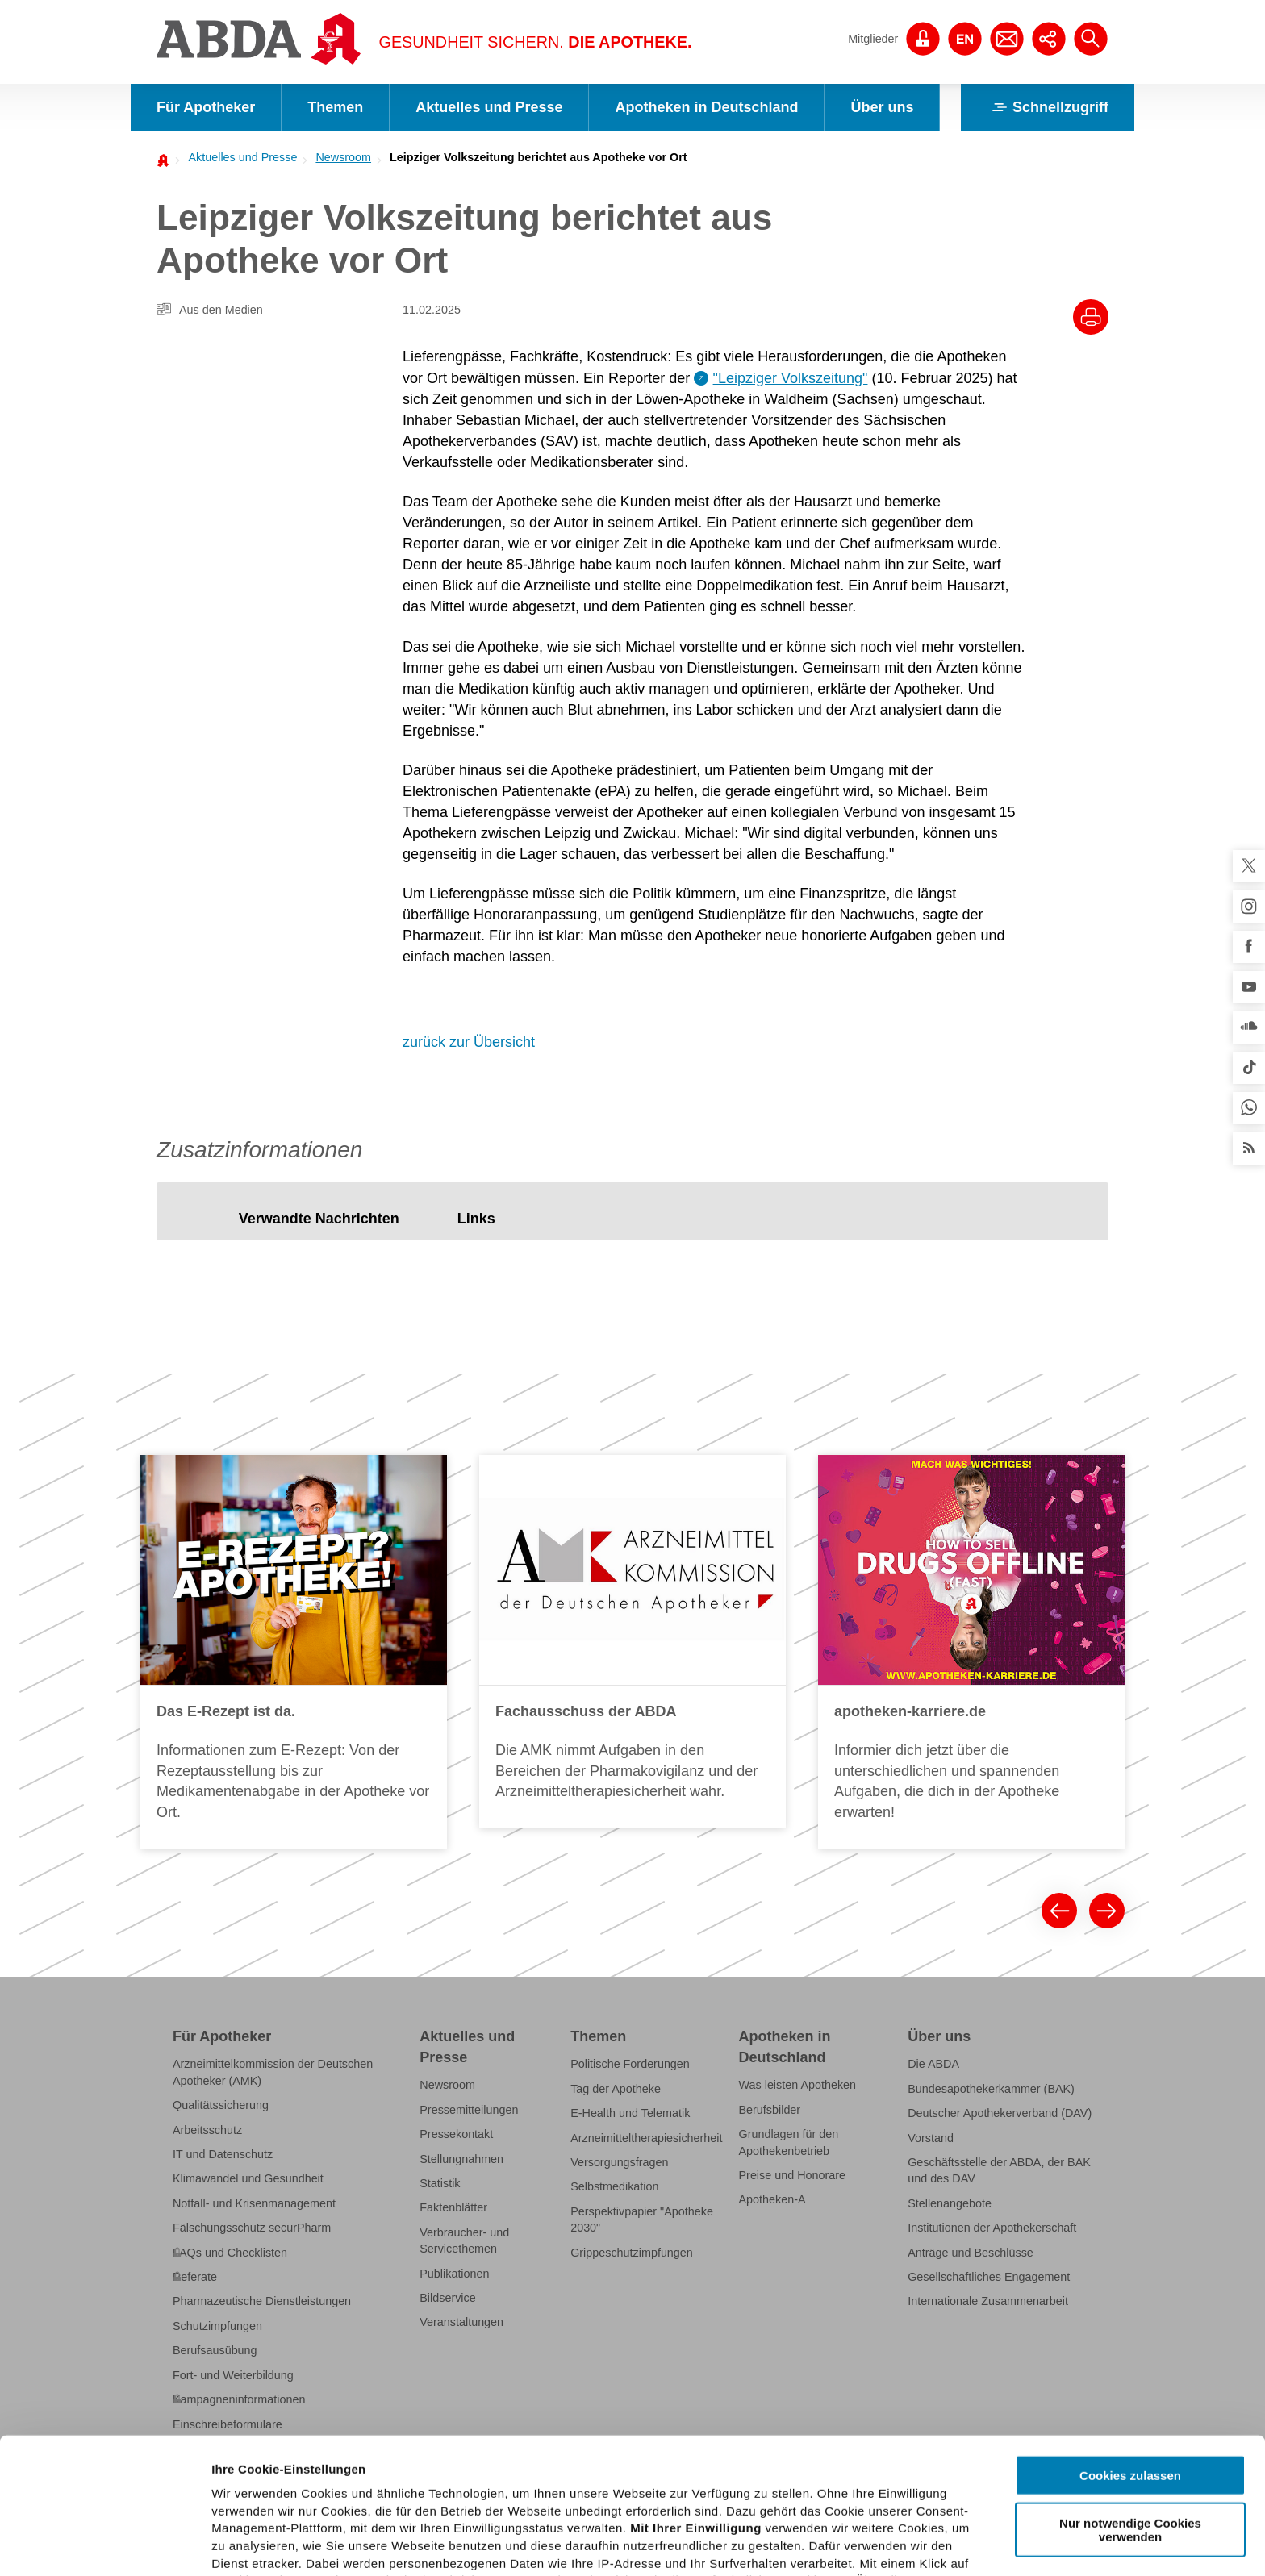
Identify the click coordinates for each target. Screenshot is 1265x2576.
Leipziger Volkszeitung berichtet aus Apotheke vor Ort (538, 157)
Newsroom (343, 157)
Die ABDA (933, 2063)
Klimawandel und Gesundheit (248, 2178)
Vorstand (931, 2138)
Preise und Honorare (792, 2175)
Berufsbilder (770, 2109)
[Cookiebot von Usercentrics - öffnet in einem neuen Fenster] (104, 2544)
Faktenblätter (453, 2207)
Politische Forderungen (630, 2063)
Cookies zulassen (1130, 2340)
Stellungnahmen (461, 2159)
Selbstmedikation (614, 2186)
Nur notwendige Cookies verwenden (1130, 2393)
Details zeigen (858, 2544)
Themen (335, 107)
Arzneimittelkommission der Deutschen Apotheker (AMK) (273, 2071)
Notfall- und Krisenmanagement (254, 2203)
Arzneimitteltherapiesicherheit (646, 2138)
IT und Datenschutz (223, 2154)
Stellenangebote (950, 2203)
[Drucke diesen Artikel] (1090, 317)
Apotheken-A (772, 2199)
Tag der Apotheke (615, 2088)
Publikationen (454, 2273)
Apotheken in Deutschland (706, 107)
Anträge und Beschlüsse (970, 2252)
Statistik (440, 2183)
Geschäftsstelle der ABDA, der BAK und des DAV (999, 2170)
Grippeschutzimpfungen (631, 2252)
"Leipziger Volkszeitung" (790, 378)
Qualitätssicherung (221, 2105)
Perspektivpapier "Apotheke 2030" (641, 2219)
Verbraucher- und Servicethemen (464, 2240)
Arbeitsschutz (207, 2130)
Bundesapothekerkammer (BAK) (991, 2088)
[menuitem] (238, 157)
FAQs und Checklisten (230, 2252)
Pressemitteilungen (469, 2109)
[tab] (319, 1219)
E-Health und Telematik (630, 2113)
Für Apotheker (206, 107)
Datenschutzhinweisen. (607, 2497)
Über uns (881, 107)
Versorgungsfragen (619, 2162)
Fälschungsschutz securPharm (252, 2227)
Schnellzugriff (1047, 107)
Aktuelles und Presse (488, 107)
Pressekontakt (456, 2134)
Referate (195, 2276)
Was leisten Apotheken (798, 2084)
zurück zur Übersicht (469, 1042)
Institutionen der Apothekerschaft (992, 2227)
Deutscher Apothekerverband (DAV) (1000, 2113)
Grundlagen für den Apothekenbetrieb (789, 2142)
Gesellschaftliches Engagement (989, 2276)
